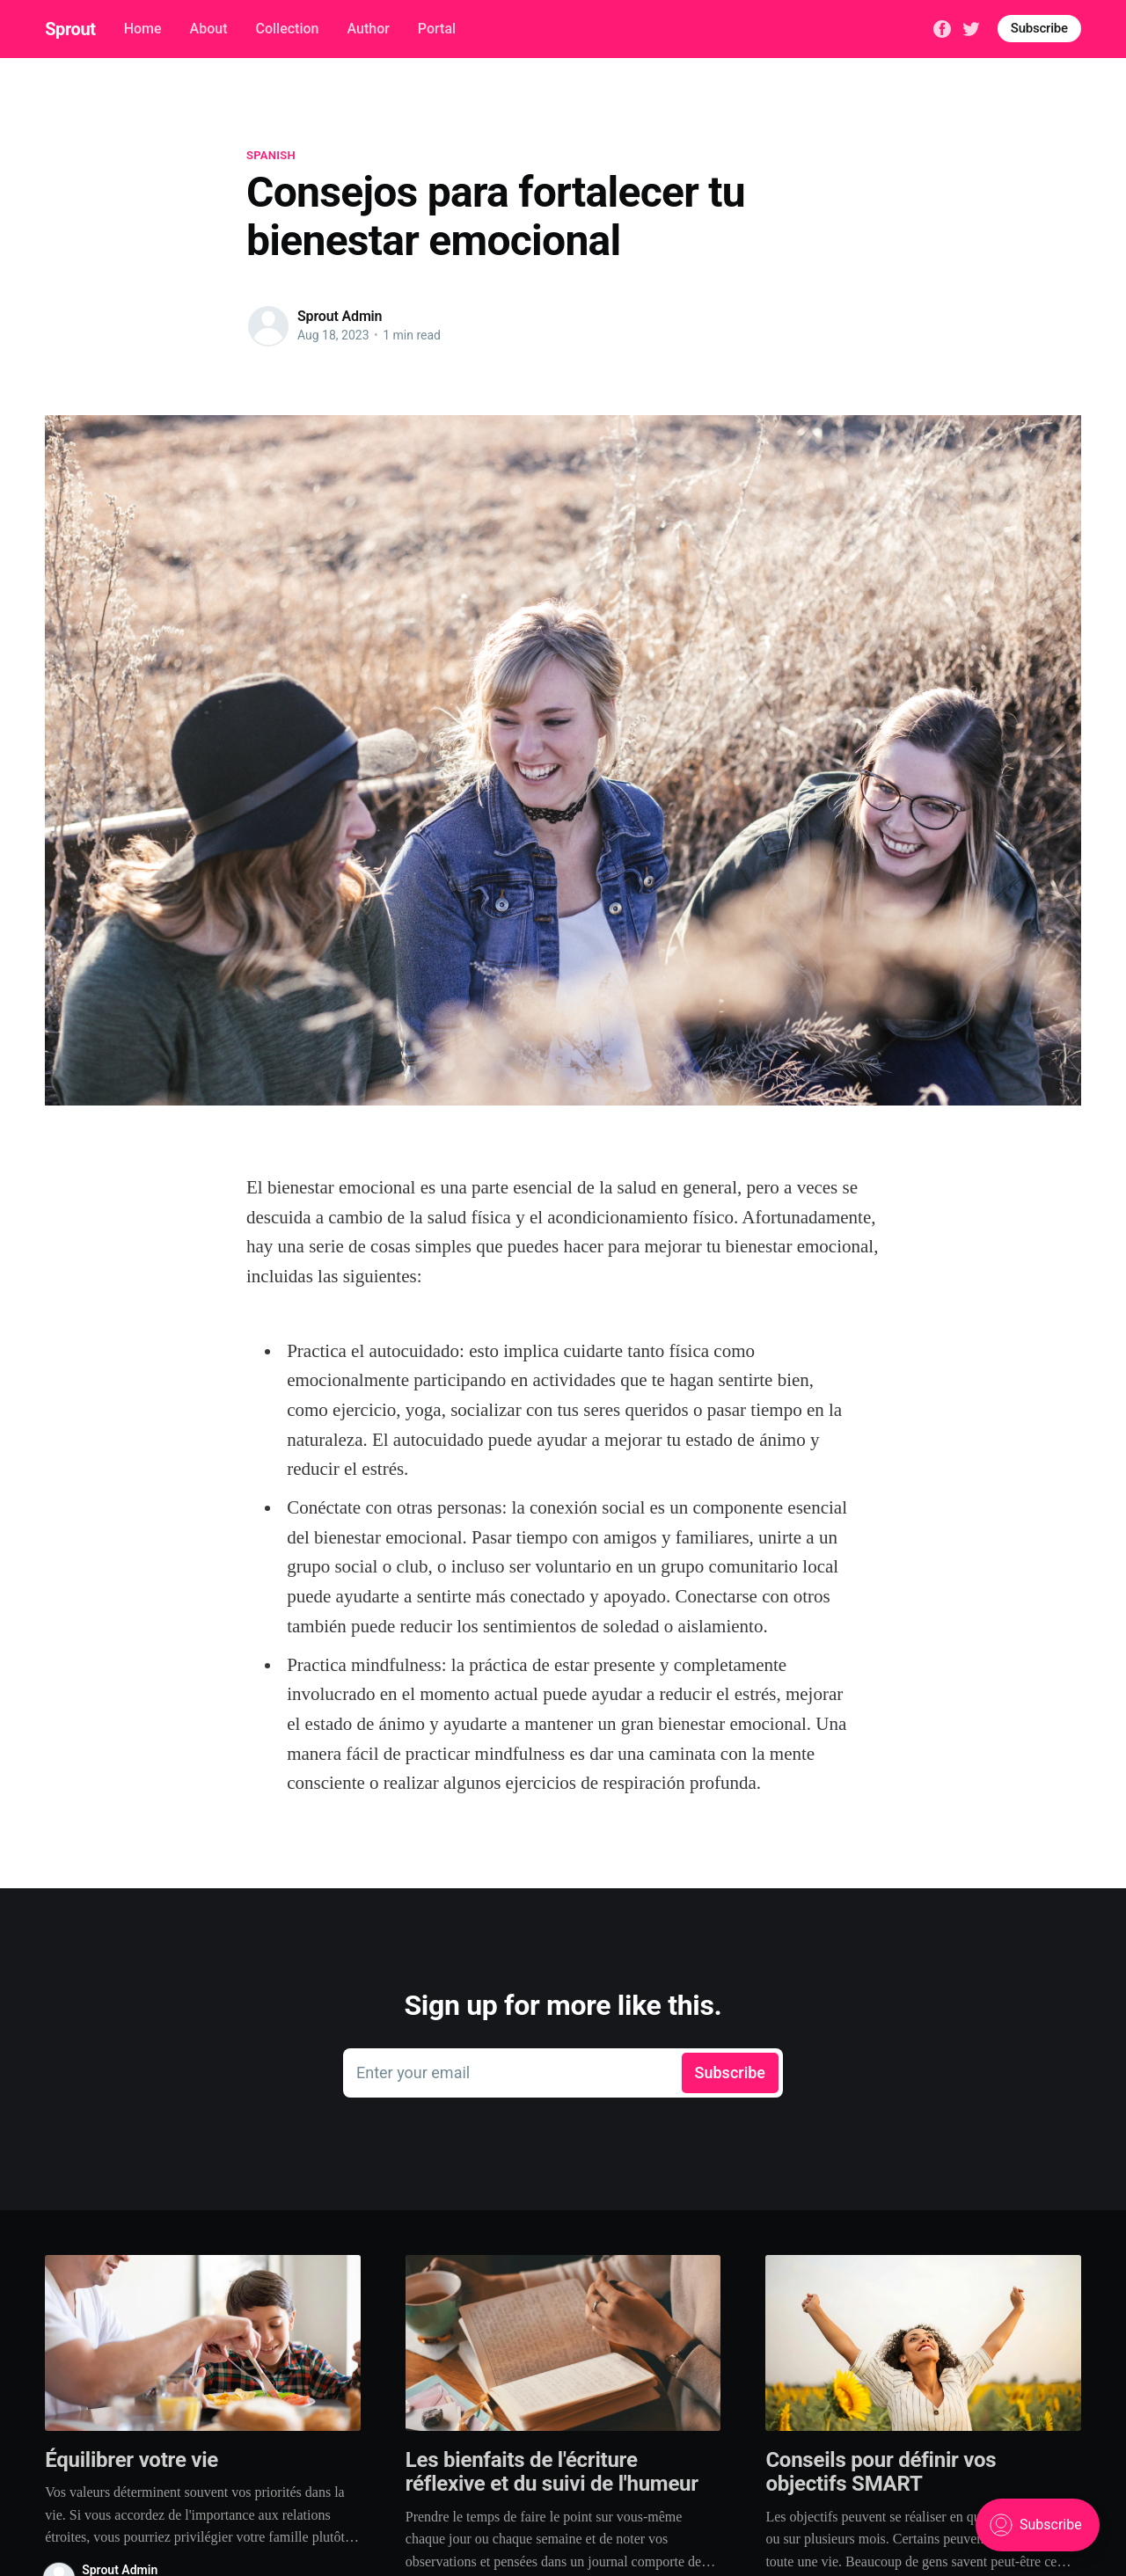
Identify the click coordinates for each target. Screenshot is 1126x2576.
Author (368, 28)
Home (143, 28)
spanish (271, 155)
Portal (437, 28)
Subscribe (1039, 28)
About (209, 28)
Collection (286, 28)
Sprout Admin (339, 316)
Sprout (70, 29)
